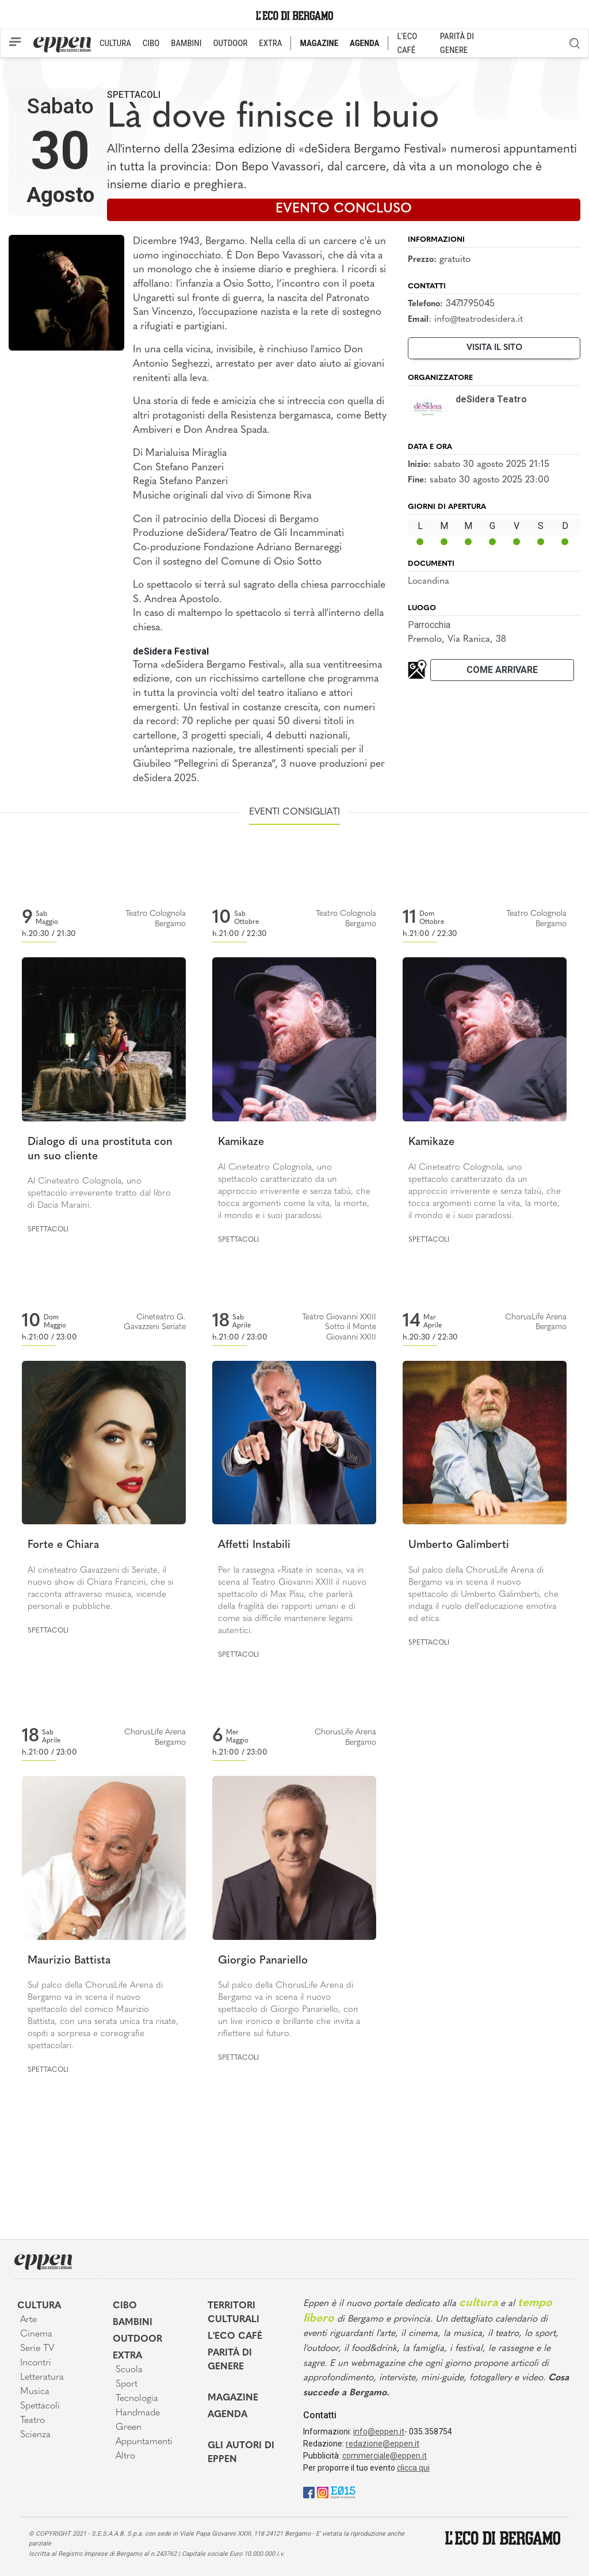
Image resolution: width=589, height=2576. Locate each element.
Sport (126, 2384)
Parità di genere (230, 2360)
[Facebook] (309, 2492)
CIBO (151, 43)
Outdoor (137, 2339)
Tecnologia (137, 2398)
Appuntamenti (144, 2441)
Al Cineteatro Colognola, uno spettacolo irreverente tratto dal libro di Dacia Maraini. (99, 1193)
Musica (34, 2391)
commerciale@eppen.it (384, 2455)
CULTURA (115, 43)
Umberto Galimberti (458, 1545)
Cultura (39, 2306)
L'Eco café (235, 2336)
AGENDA (364, 43)
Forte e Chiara (63, 1545)
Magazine (233, 2398)
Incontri (35, 2363)
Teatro (32, 2420)
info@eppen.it (378, 2431)
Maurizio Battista (69, 1960)
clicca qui (413, 2467)
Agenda (227, 2414)
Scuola (129, 2370)
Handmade (138, 2413)
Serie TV (37, 2348)
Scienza (35, 2435)
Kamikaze (241, 1142)
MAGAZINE (319, 43)
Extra (127, 2356)
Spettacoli (133, 94)
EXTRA (270, 43)
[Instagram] (322, 2492)
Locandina (428, 581)
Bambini (132, 2322)
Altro (125, 2456)
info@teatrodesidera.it (478, 319)
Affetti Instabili (254, 1545)
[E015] (343, 2492)
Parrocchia (429, 624)
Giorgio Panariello (263, 1960)
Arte (28, 2319)
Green (128, 2427)
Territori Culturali (233, 2312)
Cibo (125, 2306)
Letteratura (42, 2377)
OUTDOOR (230, 43)
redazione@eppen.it (382, 2443)
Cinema (36, 2334)
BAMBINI (186, 43)
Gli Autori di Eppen (241, 2452)
